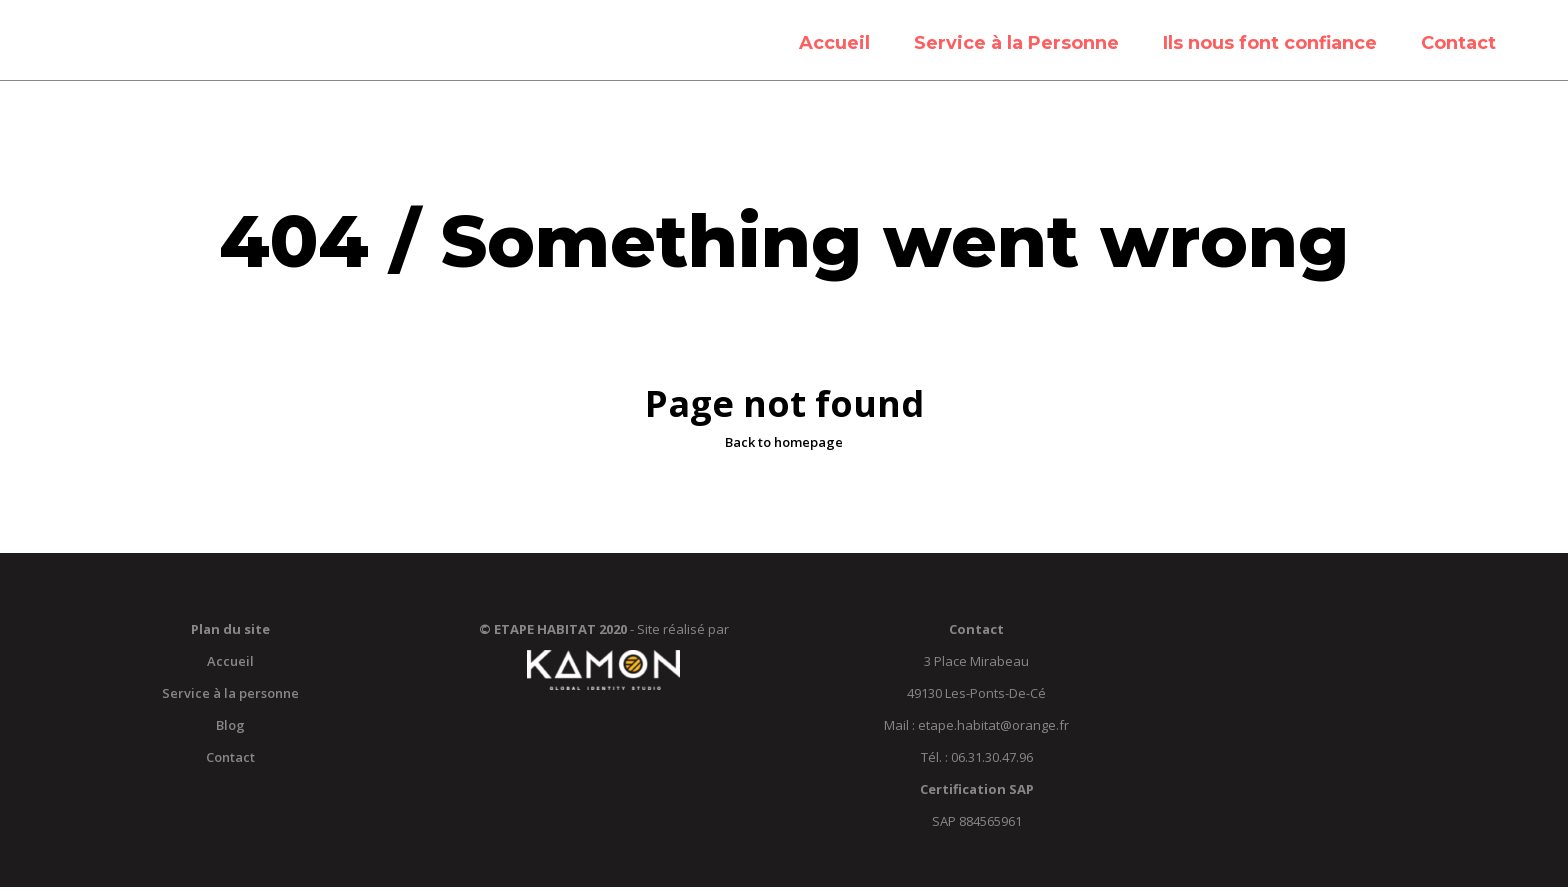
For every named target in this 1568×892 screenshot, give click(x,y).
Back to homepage (784, 447)
